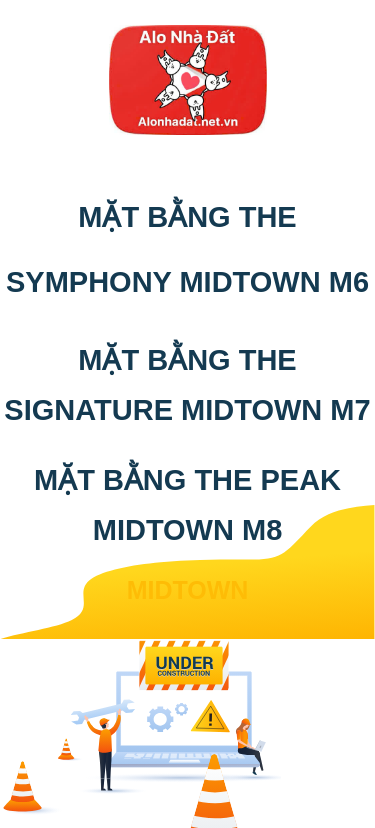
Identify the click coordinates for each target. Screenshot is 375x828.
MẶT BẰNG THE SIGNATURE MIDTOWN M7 (187, 385)
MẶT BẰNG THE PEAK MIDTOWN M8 (187, 505)
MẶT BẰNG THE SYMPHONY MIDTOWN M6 (187, 249)
